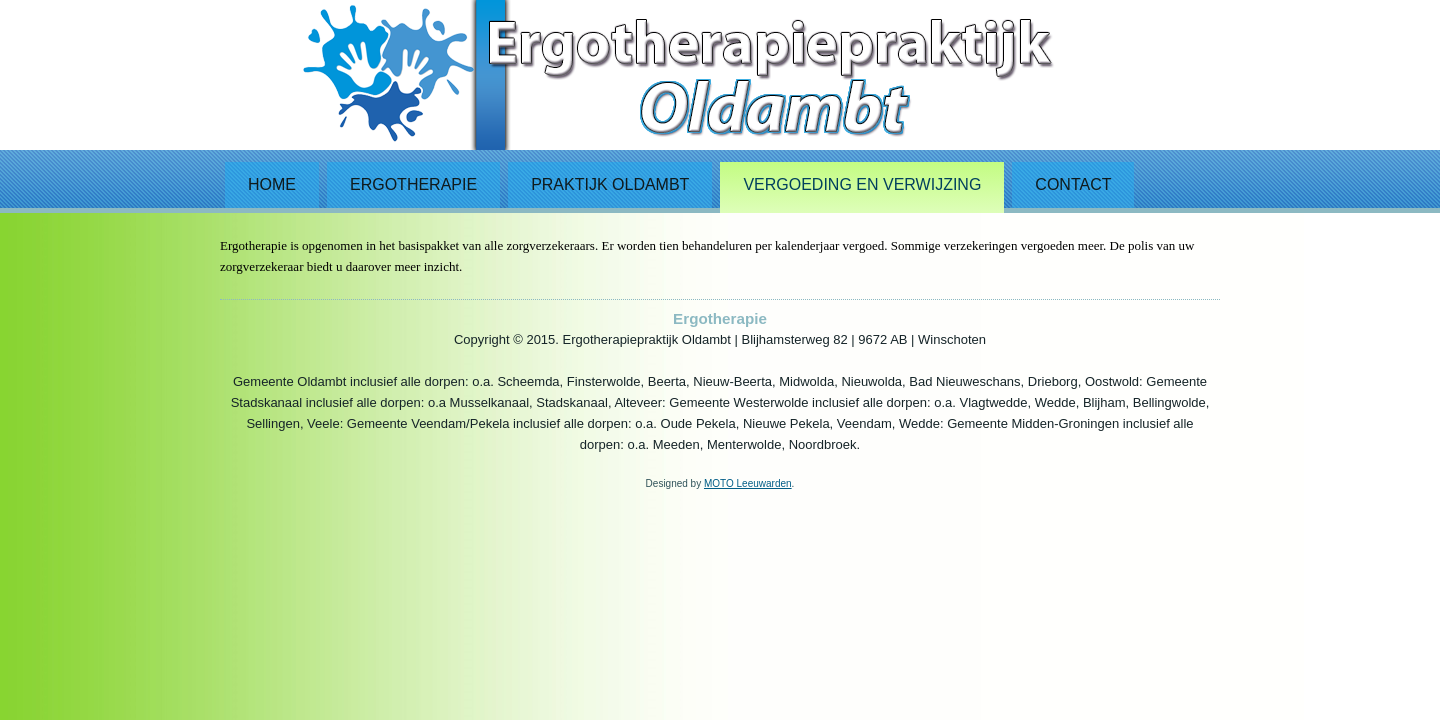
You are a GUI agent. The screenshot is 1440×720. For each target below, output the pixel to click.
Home (272, 184)
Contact (1073, 184)
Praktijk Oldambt (610, 184)
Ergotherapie (413, 184)
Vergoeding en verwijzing (862, 184)
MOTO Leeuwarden (748, 483)
